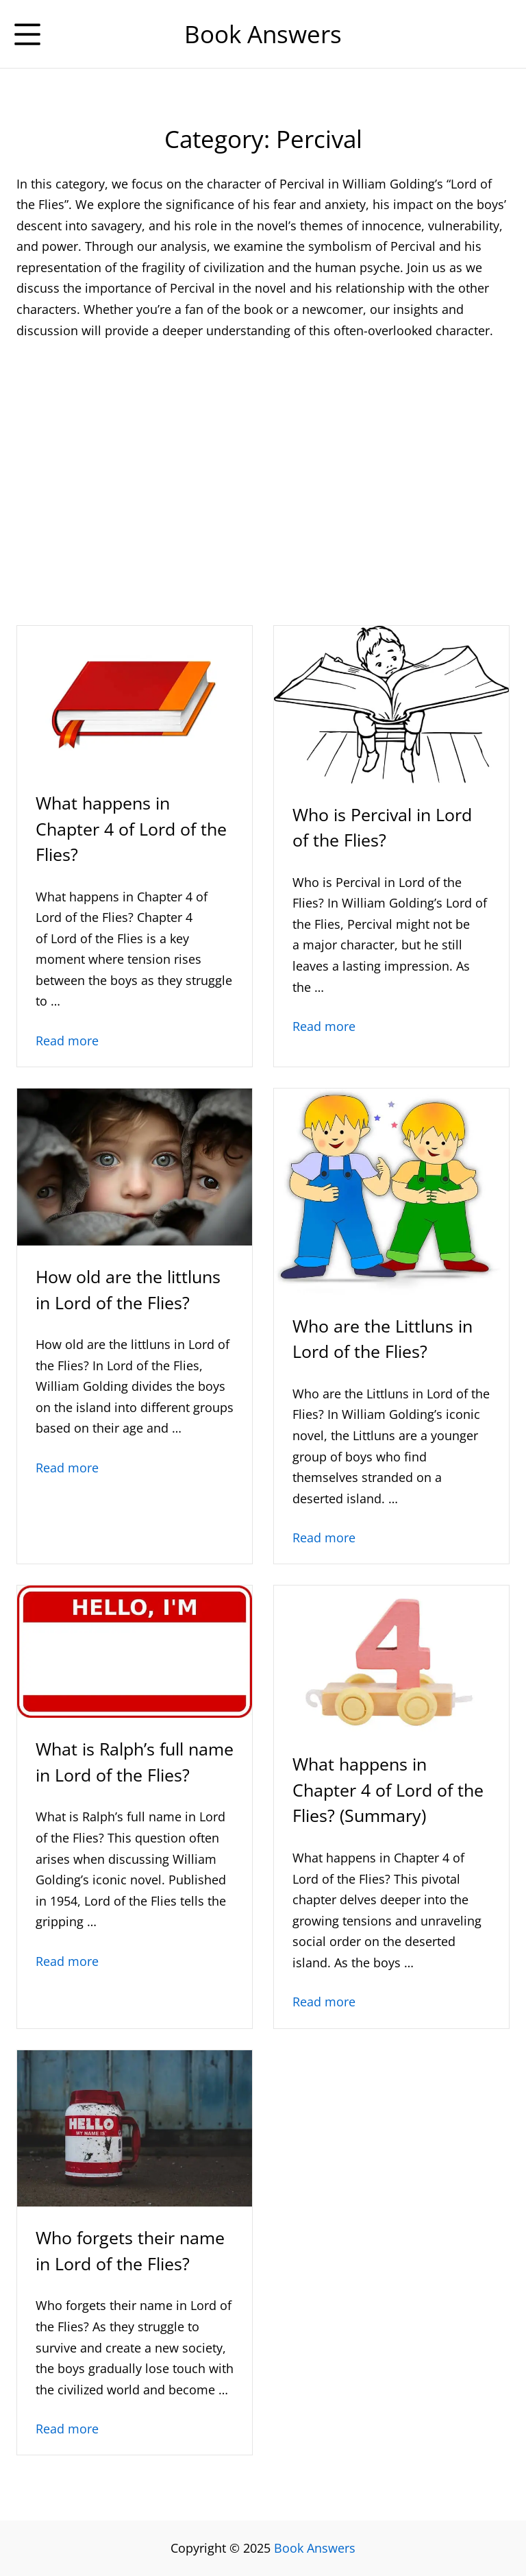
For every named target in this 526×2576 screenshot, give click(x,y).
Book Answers (314, 2548)
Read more (67, 1040)
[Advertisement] (263, 455)
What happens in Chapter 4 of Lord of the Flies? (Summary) (388, 1789)
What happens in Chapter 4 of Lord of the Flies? (131, 828)
